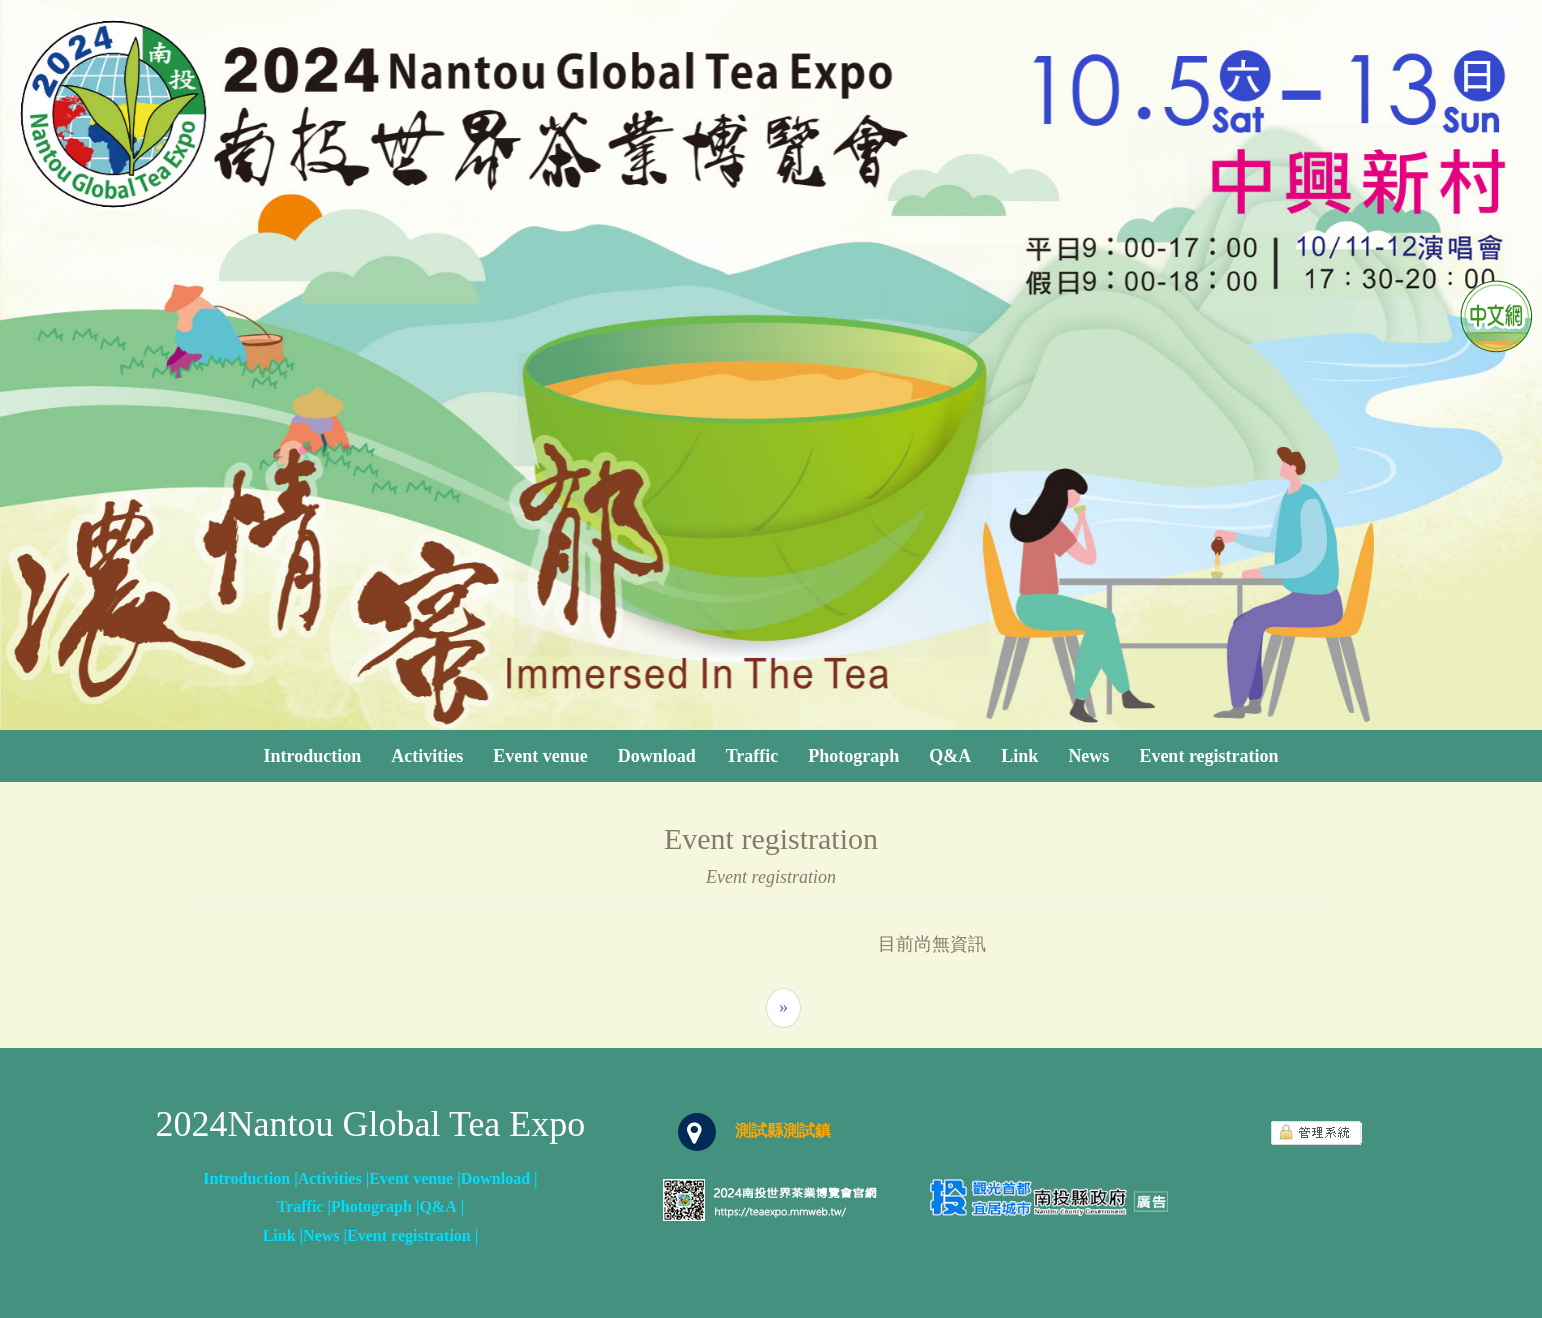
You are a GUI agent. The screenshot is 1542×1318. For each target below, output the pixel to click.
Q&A (950, 756)
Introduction (312, 756)
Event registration (1208, 756)
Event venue (540, 756)
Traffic (752, 756)
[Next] (783, 1008)
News (1088, 756)
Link (1019, 756)
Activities (427, 756)
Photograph (853, 756)
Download (657, 756)
